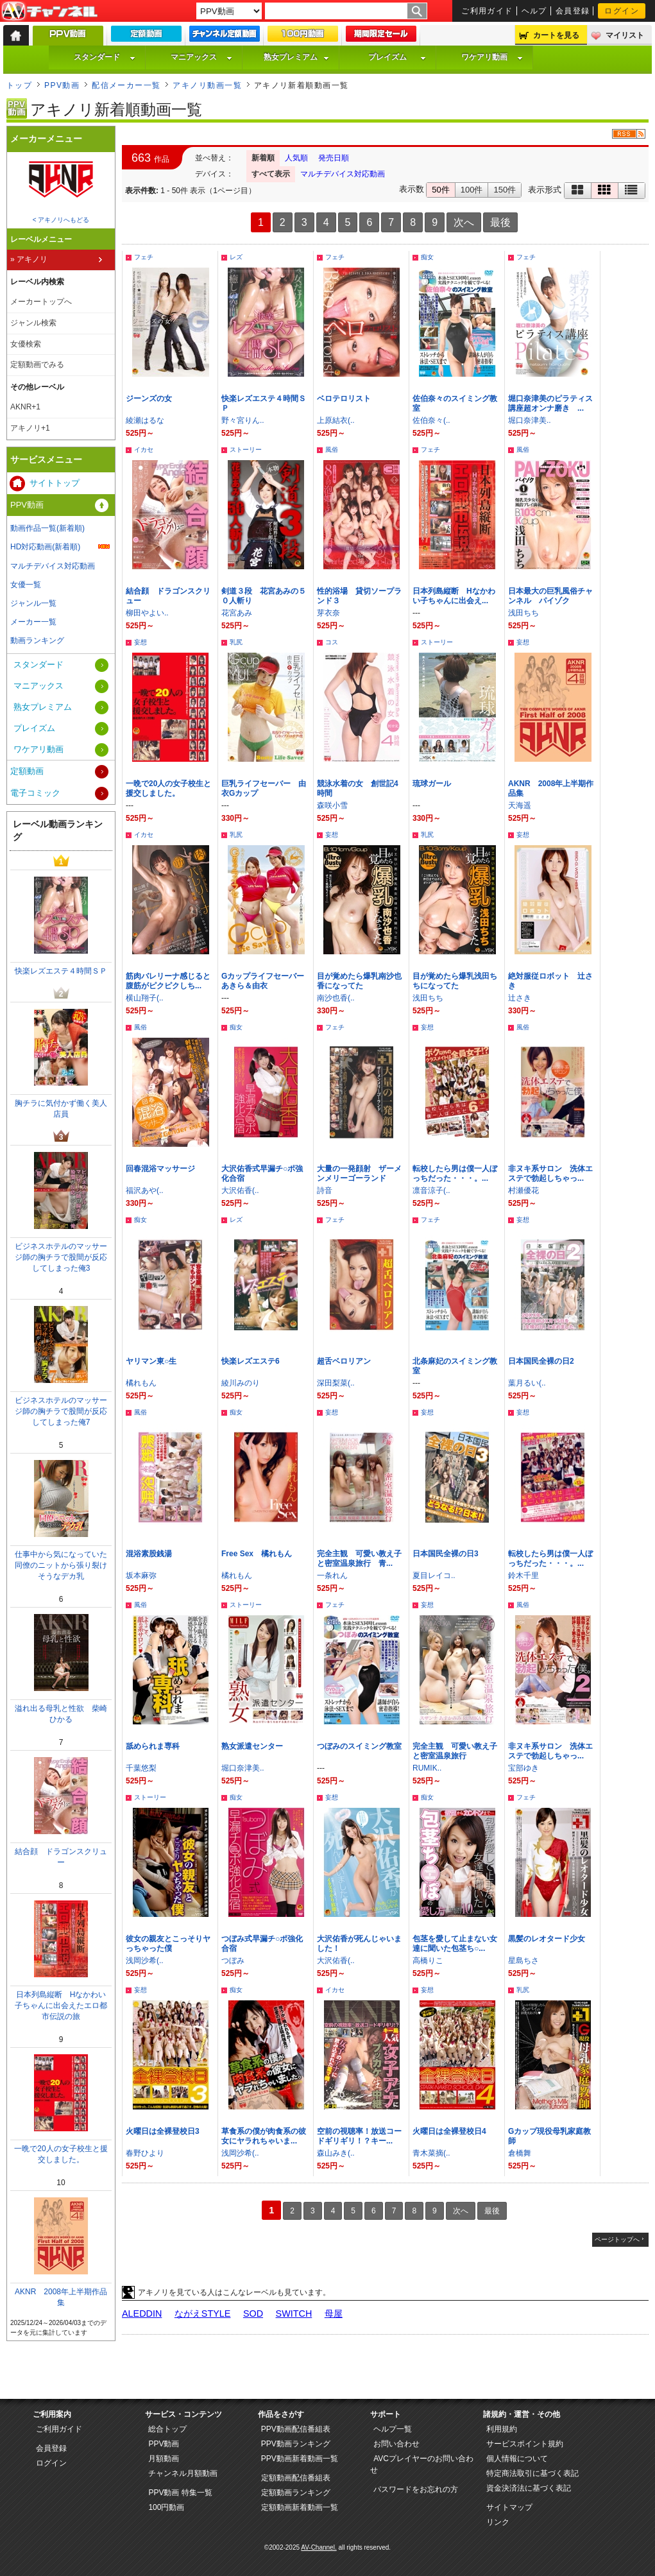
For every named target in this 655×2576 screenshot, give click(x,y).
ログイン (621, 10)
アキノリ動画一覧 (207, 85)
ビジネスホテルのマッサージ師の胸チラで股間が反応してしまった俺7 (61, 1411)
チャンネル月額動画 (182, 2473)
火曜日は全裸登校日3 (163, 2131)
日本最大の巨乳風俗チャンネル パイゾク (550, 596)
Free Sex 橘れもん (256, 1553)
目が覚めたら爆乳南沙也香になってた (359, 981)
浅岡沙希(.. (145, 1960)
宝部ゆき (523, 1768)
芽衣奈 (328, 612)
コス (331, 642)
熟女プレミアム (296, 57)
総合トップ (167, 2429)
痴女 (427, 257)
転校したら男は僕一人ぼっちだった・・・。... (455, 1173)
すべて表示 (270, 173)
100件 (472, 189)
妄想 (140, 642)
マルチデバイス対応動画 (342, 173)
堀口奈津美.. (529, 420)
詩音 (324, 1190)
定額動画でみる (37, 364)
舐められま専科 (153, 1746)
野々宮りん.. (242, 420)
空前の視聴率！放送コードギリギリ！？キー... (359, 2136)
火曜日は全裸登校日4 (449, 2131)
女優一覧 (25, 584)
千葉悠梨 (141, 1768)
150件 (504, 189)
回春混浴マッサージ (160, 1168)
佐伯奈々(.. (431, 420)
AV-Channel (49, 11)
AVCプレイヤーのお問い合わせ (421, 2464)
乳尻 (236, 642)
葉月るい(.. (527, 1382)
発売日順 (333, 157)
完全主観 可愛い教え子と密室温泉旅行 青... (359, 1558)
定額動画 (27, 771)
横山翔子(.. (145, 997)
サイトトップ (55, 483)
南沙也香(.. (336, 997)
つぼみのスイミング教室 (359, 1746)
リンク (497, 2522)
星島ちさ (523, 1960)
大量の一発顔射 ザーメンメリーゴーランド (359, 1173)
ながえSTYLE (202, 2313)
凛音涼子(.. (431, 1190)
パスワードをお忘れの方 (415, 2489)
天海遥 (519, 805)
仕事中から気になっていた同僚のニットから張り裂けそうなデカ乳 (61, 1565)
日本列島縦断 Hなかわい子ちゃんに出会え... (454, 596)
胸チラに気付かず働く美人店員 (61, 1109)
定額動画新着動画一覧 (299, 2507)
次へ (464, 222)
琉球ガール (432, 783)
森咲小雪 (332, 805)
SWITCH (294, 2313)
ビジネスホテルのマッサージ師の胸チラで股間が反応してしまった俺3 (61, 1257)
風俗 (331, 449)
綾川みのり (240, 1382)
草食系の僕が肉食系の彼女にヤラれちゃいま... (263, 2136)
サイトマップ (509, 2507)
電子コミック (35, 793)
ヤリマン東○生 (151, 1361)
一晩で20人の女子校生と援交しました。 (168, 788)
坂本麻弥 (141, 1575)
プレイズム (397, 57)
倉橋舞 (519, 2153)
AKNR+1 (25, 406)
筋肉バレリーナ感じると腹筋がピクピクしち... (168, 981)
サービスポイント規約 (524, 2443)
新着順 (263, 157)
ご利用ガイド (487, 10)
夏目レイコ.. (434, 1575)
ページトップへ (617, 2239)
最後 (500, 222)
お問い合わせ (396, 2443)
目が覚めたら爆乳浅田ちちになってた (455, 981)
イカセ (143, 449)
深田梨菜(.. (336, 1382)
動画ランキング (37, 640)
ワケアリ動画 (492, 57)
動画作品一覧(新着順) (47, 528)
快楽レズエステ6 (250, 1361)
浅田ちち (523, 612)
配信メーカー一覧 (126, 85)
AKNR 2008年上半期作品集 (61, 2297)
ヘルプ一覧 (392, 2429)
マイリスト (625, 35)
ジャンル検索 (33, 322)
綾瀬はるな (145, 420)
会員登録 (573, 10)
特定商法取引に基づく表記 (532, 2473)
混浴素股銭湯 (149, 1553)
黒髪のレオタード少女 (546, 1938)
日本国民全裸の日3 (446, 1553)
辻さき (519, 997)
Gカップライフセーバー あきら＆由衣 (266, 981)
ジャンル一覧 (33, 603)
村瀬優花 (523, 1190)
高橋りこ (428, 1960)
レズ (236, 257)
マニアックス (201, 57)
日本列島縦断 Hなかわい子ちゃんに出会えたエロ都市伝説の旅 (61, 2005)
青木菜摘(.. (431, 2153)
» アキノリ (28, 259)
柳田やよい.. (147, 612)
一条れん (332, 1575)
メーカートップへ (41, 301)
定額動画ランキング (295, 2492)
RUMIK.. (427, 1768)
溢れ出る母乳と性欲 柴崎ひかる (61, 1714)
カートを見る (556, 35)
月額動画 (163, 2458)
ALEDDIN (142, 2313)
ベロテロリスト (344, 398)
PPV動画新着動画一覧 (299, 2458)
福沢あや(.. (145, 1190)
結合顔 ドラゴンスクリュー (61, 1857)
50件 (440, 189)
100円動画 (166, 2507)
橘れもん (141, 1382)
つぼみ (232, 1960)
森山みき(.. (336, 2153)
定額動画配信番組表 (295, 2477)
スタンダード (104, 57)
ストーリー (246, 449)
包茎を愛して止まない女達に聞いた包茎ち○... (455, 1943)
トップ (19, 85)
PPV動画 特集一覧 (180, 2492)
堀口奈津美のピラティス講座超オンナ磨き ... (550, 403)
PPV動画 (62, 85)
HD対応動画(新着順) (45, 546)
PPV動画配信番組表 (295, 2429)
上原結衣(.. (336, 420)
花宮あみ (236, 612)
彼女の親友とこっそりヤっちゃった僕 (168, 1943)
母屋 (334, 2313)
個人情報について (517, 2458)
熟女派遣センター (252, 1746)
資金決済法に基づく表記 (528, 2488)
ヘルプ (534, 10)
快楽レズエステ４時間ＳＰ (61, 970)
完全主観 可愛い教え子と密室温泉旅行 (455, 1751)
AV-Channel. (318, 2547)
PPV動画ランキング (295, 2443)
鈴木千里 (523, 1575)
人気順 (296, 157)
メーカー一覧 (33, 621)
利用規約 (501, 2429)
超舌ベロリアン (344, 1361)
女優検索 (25, 343)
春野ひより (145, 2153)
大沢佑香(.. (240, 1190)
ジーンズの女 (149, 398)
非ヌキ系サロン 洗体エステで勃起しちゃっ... (550, 1173)
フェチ (143, 257)
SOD (253, 2313)
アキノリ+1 (30, 428)
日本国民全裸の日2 (541, 1361)
